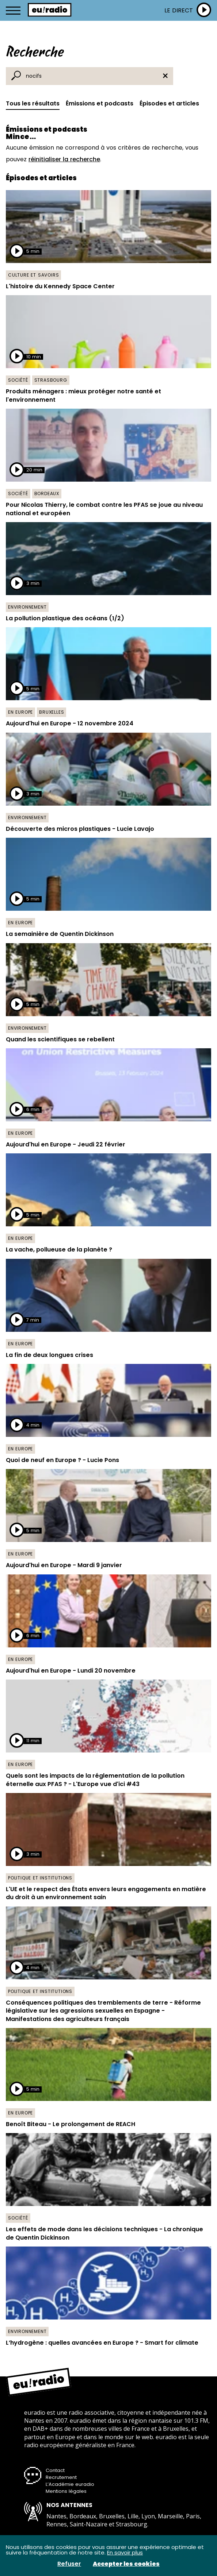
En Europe (20, 712)
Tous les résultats (33, 103)
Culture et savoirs (33, 275)
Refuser (69, 2564)
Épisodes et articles (169, 103)
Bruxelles (51, 712)
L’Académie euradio (70, 2484)
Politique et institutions (40, 1878)
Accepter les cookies (126, 2564)
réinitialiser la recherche (64, 159)
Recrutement (61, 2477)
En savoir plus (125, 2552)
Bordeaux (46, 493)
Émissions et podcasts (99, 103)
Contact (55, 2470)
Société (18, 380)
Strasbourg (50, 380)
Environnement (27, 607)
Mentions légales (66, 2491)
